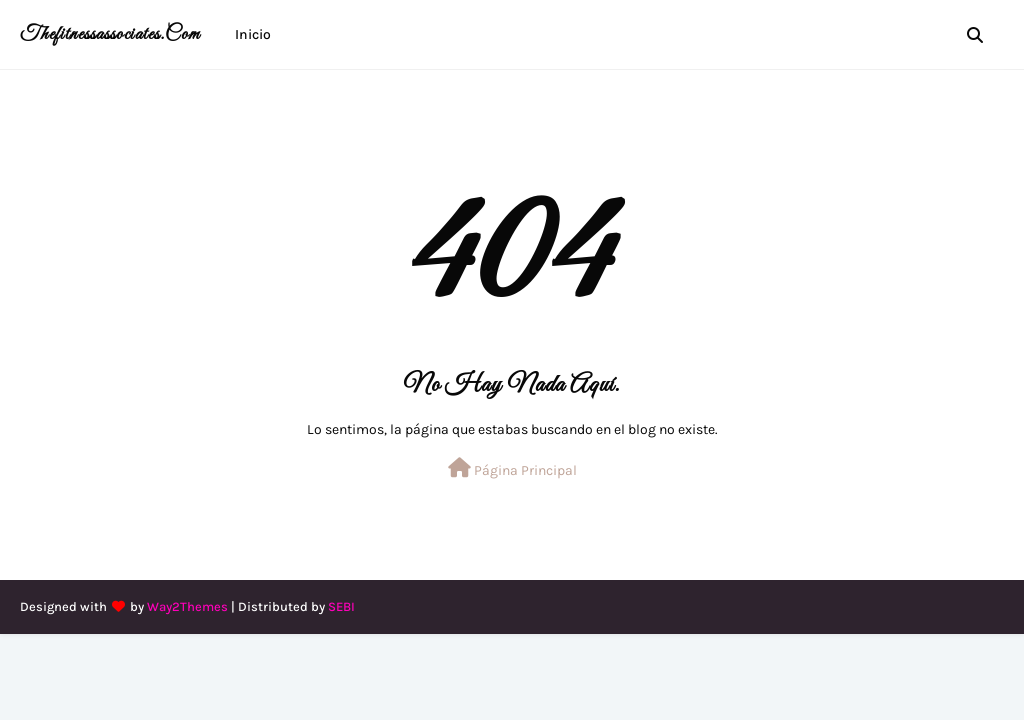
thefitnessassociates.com (110, 34)
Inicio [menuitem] (253, 34)
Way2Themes (187, 606)
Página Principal (512, 468)
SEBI (341, 606)
